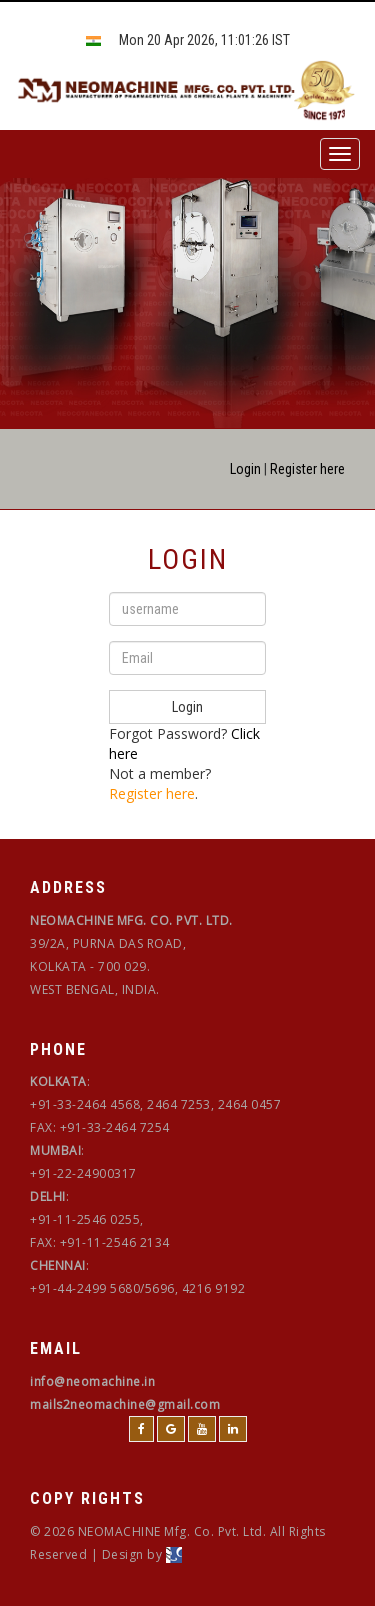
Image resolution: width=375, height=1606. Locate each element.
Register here (307, 469)
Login (245, 469)
